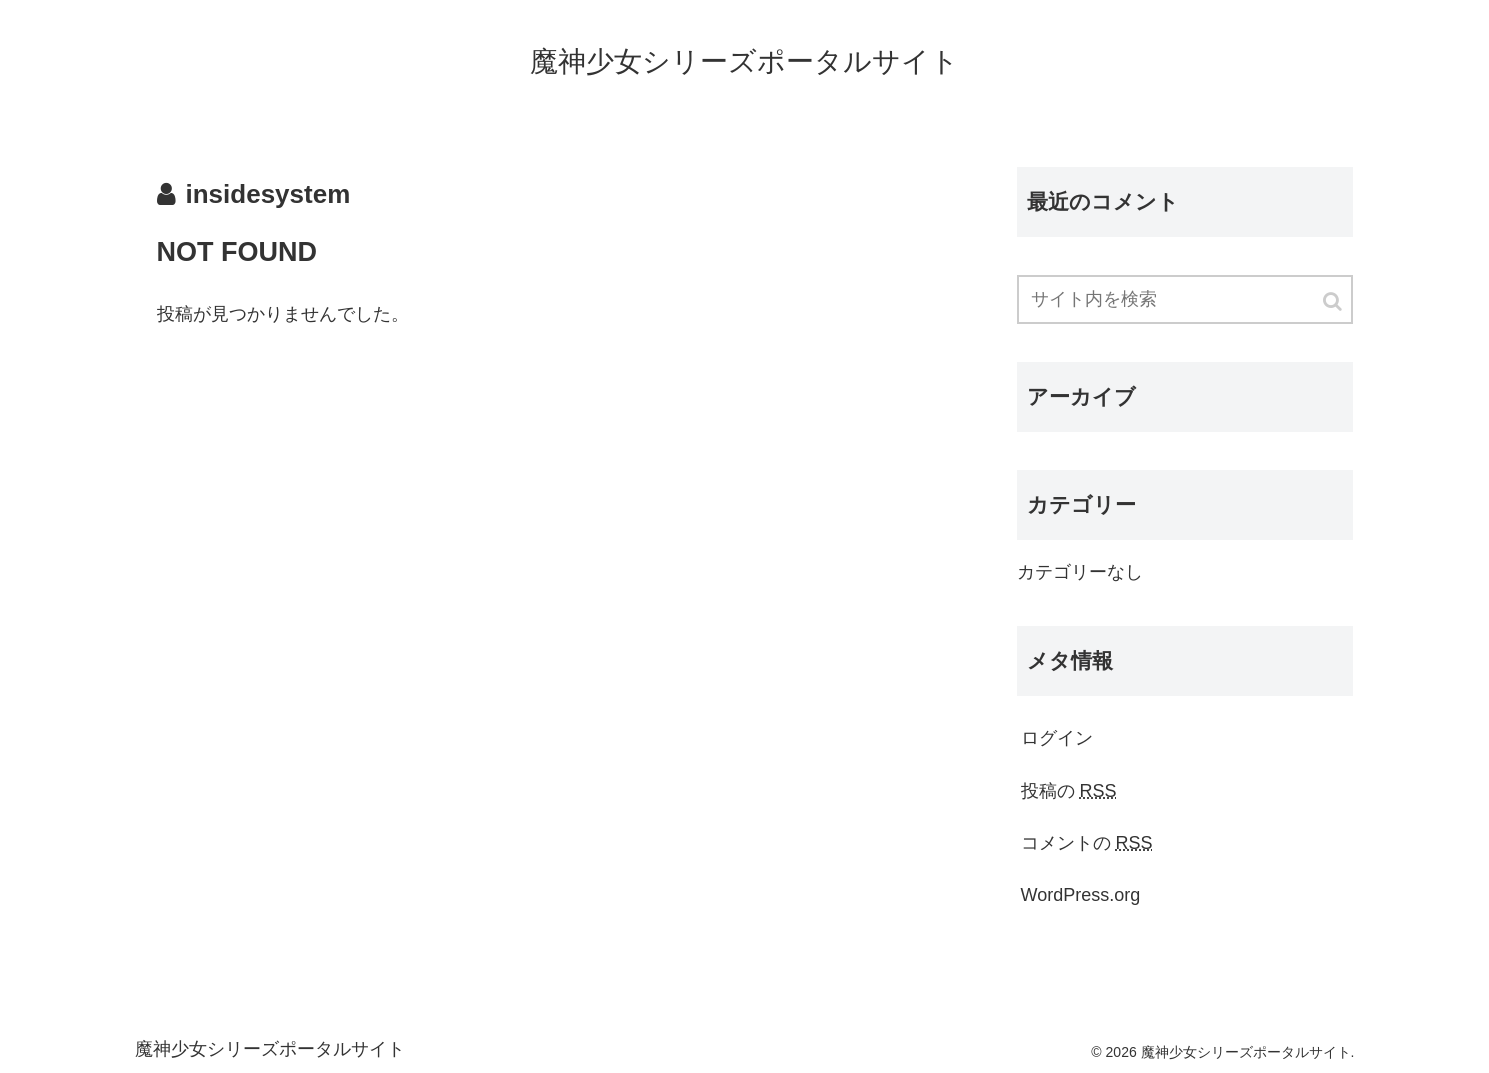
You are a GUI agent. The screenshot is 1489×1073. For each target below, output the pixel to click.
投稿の (1069, 791)
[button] (1334, 301)
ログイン (1057, 738)
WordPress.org (1081, 895)
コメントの (1087, 843)
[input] (1185, 299)
